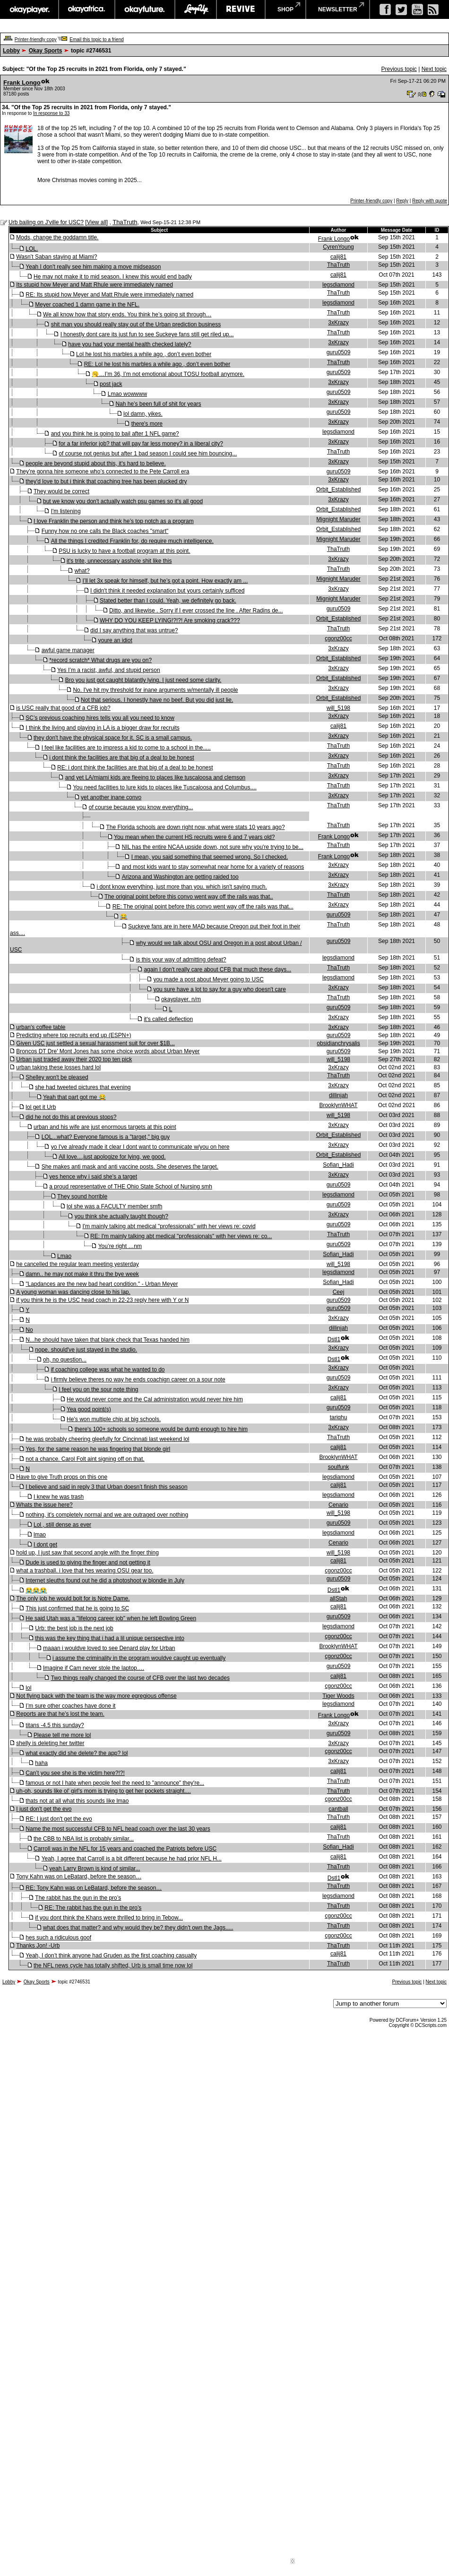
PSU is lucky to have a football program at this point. (124, 551)
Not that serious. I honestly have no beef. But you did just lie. (157, 700)
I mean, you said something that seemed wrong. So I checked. (209, 857)
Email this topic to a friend (96, 39)
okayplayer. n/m (181, 999)
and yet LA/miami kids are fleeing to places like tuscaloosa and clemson (155, 777)
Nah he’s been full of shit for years (158, 404)
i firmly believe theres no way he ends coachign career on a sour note (138, 1379)
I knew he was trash (59, 1496)
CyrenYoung (338, 247)
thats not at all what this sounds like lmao (77, 1801)
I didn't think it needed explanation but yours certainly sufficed (167, 590)
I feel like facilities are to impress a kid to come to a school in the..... (126, 747)
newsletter (337, 9)
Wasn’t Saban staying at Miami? (56, 256)
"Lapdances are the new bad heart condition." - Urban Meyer (102, 1284)
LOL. (32, 248)
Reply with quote (429, 200)
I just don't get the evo (43, 1809)
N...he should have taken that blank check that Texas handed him (108, 1339)
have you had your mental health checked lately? (129, 344)
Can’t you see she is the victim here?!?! (75, 1773)
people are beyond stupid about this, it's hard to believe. (96, 463)
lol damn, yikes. (143, 413)
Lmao (64, 1256)
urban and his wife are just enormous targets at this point (105, 1127)
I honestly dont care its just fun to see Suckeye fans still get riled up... (147, 334)
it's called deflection (168, 1019)
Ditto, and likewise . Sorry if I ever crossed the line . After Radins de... (196, 610)
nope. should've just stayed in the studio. (86, 1349)
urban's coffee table (40, 1027)
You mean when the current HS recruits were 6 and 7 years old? (194, 837)
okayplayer (29, 9)
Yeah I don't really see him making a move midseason (93, 266)
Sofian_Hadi (338, 1164)
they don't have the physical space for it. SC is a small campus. (113, 737)
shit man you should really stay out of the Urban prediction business (136, 324)
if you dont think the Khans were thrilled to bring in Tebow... (109, 1917)
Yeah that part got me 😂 (74, 1097)
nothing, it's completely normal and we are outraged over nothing (107, 1514)
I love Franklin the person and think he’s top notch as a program (114, 521)
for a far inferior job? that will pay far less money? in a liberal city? (141, 443)
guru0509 (339, 352)
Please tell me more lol (62, 1735)
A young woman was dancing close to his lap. (73, 1292)
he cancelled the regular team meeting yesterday (77, 1264)
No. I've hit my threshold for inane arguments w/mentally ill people (155, 690)
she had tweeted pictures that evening (82, 1087)
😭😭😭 (36, 1590)
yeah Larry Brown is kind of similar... (94, 1868)
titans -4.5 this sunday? (55, 1725)
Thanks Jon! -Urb (38, 1945)
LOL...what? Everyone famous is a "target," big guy (106, 1137)
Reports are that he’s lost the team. (60, 1714)
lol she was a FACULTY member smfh (114, 1206)
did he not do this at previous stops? (71, 1117)
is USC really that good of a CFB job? (63, 708)
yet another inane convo (111, 797)
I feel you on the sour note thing (98, 1389)
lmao (40, 1534)
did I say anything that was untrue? (134, 630)
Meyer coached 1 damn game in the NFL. (87, 304)
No (29, 1330)
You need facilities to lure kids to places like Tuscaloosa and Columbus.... (164, 787)
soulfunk (338, 1467)
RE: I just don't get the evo (59, 1819)
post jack (111, 384)
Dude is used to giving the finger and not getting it (88, 1562)
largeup (195, 9)
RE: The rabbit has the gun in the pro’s (92, 1907)
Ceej (339, 1292)
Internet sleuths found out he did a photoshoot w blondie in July (105, 1580)
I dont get (45, 1544)
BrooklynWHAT (338, 1105)
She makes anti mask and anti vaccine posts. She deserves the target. (130, 1166)
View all (96, 222)
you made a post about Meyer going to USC (208, 979)
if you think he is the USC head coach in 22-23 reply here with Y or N (102, 1300)
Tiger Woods (338, 1696)
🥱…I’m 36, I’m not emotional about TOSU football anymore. (168, 374)
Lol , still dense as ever (62, 1524)
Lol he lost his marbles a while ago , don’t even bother (143, 354)
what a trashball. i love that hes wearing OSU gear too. (84, 1570)
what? (82, 571)
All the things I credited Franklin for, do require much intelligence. (132, 541)
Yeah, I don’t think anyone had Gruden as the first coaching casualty (111, 1955)
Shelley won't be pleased (57, 1077)
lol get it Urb (41, 1107)
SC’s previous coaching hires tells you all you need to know (100, 718)
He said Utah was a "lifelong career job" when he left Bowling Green (111, 1618)
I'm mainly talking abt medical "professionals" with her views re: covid (168, 1226)
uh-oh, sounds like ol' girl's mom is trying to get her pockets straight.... (103, 1791)
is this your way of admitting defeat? (181, 959)
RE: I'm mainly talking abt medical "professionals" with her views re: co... (181, 1236)
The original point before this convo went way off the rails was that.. (188, 896)
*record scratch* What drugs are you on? (100, 660)
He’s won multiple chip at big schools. (114, 1419)
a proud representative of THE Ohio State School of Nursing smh (130, 1186)
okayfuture (144, 9)
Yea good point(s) (89, 1409)
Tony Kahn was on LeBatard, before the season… (78, 1876)
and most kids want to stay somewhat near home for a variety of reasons (213, 867)
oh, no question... (64, 1359)
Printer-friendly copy (36, 39)
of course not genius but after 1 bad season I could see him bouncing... (148, 453)
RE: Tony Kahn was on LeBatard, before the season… (94, 1888)
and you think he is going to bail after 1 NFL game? (115, 433)
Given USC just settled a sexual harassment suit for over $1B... (95, 1043)
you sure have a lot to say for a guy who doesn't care (219, 989)
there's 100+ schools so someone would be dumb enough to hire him (161, 1429)
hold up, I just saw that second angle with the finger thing (87, 1552)
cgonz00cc (338, 638)
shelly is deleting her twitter (50, 1743)
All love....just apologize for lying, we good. (112, 1156)
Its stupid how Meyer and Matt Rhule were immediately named (94, 284)
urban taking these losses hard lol (58, 1067)
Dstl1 (334, 1339)
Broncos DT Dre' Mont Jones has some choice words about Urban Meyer (107, 1051)
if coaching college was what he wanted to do (108, 1369)
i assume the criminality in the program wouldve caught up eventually (138, 1658)
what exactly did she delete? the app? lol (77, 1753)
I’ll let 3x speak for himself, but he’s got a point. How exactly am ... (165, 580)
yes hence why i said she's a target (93, 1176)
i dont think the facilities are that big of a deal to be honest (121, 757)
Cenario (338, 1505)
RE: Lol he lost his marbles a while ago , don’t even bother (157, 364)
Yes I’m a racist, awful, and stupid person (108, 670)
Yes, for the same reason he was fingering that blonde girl (98, 1449)
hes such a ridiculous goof (58, 1937)
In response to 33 (51, 113)
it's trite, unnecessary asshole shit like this (119, 561)
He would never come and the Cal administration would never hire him (155, 1399)
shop (285, 9)
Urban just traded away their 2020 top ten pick (74, 1059)
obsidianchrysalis (338, 1043)
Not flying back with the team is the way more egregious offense (96, 1696)
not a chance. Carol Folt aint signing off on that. (85, 1459)
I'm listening (66, 511)
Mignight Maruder (338, 519)
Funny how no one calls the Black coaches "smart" (105, 531)
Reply (402, 200)
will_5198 (338, 708)
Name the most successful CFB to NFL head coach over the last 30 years (118, 1828)
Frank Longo (22, 82)
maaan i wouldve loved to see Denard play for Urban (109, 1648)
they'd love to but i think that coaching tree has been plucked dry (106, 481)
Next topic (434, 69)
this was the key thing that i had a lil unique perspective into (109, 1638)
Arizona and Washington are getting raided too (180, 876)
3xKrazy (338, 322)
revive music (241, 9)
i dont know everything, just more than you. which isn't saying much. (181, 886)
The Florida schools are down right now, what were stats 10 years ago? (195, 827)
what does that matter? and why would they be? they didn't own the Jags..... (138, 1927)
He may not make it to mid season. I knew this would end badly (113, 276)
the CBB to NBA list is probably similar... (84, 1838)
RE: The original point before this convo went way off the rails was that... (203, 906)
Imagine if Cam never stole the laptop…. (93, 1668)
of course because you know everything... (141, 807)
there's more (147, 423)
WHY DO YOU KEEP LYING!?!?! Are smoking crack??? (170, 620)
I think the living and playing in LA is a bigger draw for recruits (103, 728)
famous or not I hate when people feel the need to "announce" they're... (115, 1783)
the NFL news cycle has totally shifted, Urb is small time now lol (113, 1965)
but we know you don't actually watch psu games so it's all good (123, 501)
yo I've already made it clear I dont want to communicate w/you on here (140, 1147)
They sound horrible (82, 1196)
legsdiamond (338, 284)
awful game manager (68, 650)
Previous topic (398, 69)
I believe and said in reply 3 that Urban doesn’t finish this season (106, 1487)
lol (28, 1688)
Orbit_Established (338, 489)
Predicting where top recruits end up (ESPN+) (73, 1035)
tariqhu (338, 1417)
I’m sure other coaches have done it (70, 1706)
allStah (338, 1598)
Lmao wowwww (127, 394)
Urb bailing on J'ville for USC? (46, 222)
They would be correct (61, 491)
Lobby (11, 50)
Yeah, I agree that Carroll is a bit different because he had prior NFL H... (132, 1858)
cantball (338, 1809)
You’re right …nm (120, 1246)
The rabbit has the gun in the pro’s (78, 1898)
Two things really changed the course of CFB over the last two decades (140, 1678)
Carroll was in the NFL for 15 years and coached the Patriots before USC (125, 1848)
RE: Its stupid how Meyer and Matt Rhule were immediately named (109, 294)
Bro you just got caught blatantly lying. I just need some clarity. (143, 680)
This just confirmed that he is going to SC (77, 1608)
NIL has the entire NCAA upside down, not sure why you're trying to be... (212, 847)
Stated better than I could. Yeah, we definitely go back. (168, 600)
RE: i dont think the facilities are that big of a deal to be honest (135, 767)
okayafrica (86, 9)
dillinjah (338, 1095)
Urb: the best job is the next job (74, 1628)
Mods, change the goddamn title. (57, 237)
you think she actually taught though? (121, 1216)
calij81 (338, 256)
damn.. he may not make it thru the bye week (82, 1274)
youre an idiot (115, 640)
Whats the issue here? (44, 1505)
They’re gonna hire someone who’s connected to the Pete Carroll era (102, 471)
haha (41, 1763)
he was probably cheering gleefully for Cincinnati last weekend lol (107, 1439)
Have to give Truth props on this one (61, 1477)
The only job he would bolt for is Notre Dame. (73, 1598)
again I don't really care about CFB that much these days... (217, 969)
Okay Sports (45, 50)
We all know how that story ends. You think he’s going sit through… (127, 314)
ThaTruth (124, 222)
